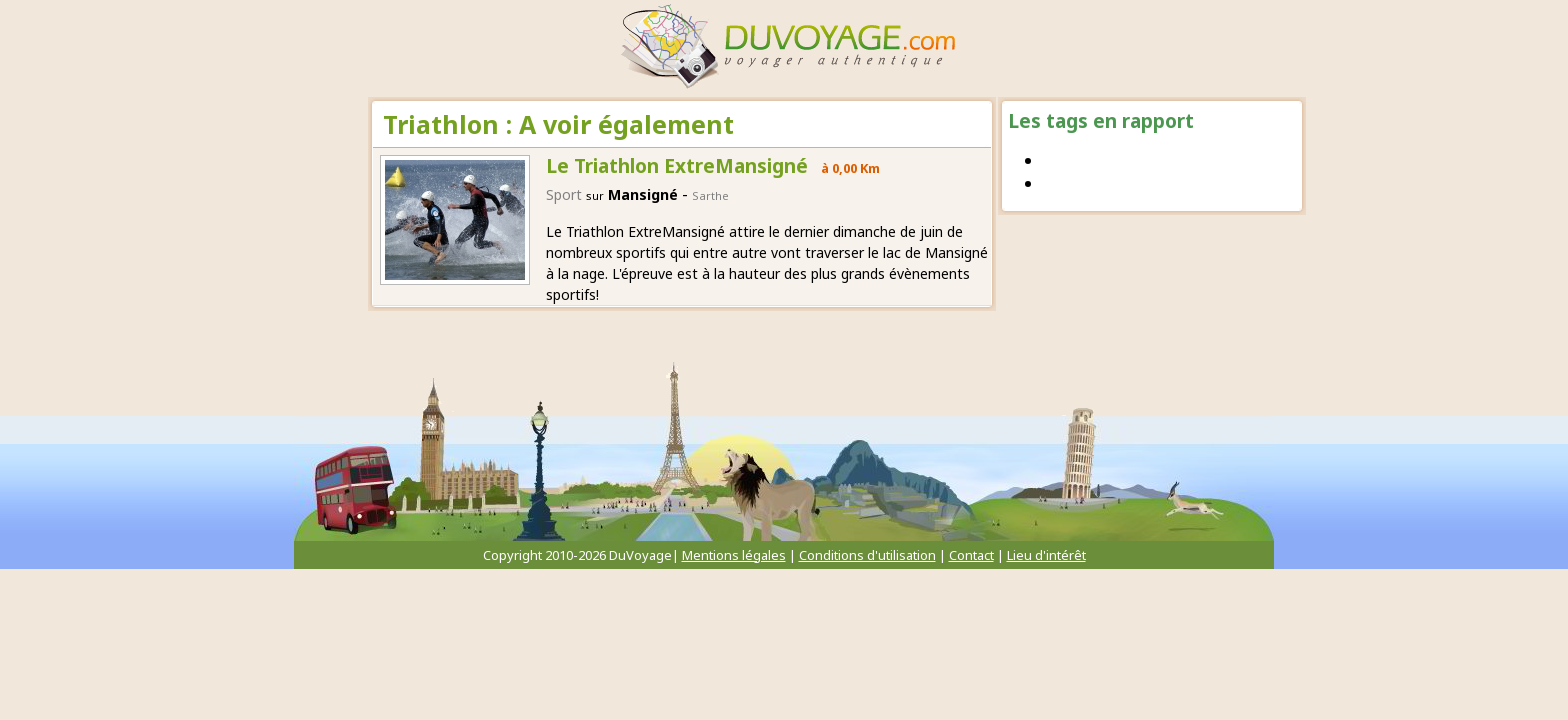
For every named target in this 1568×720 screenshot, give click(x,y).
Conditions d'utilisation (867, 555)
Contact (971, 555)
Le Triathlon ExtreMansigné (677, 166)
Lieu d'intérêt (1046, 555)
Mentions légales (734, 555)
